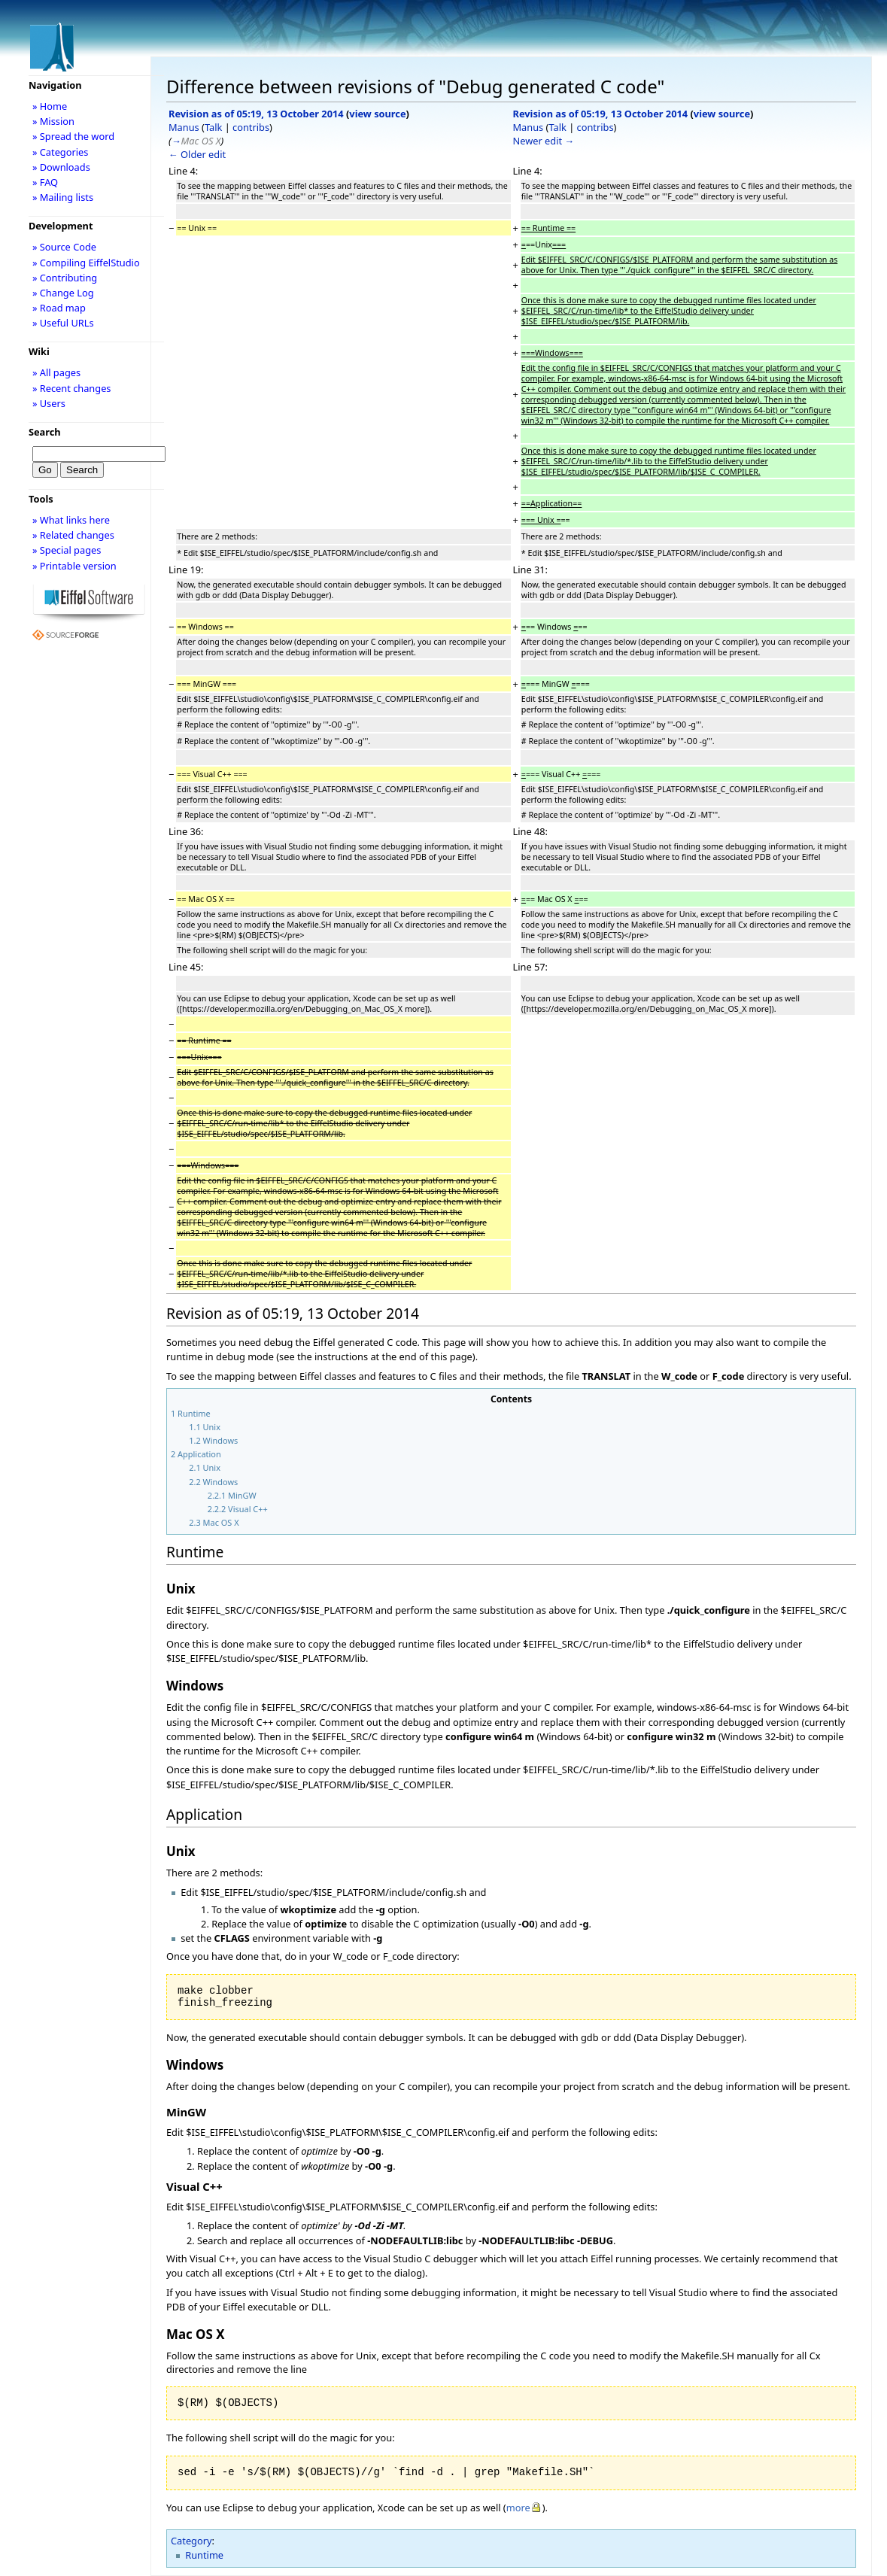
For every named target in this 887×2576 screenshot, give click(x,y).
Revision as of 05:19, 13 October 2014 (256, 113)
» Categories (60, 152)
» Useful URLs (63, 323)
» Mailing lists (62, 197)
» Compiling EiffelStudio (86, 262)
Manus (184, 127)
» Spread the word (73, 136)
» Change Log (63, 292)
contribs (250, 127)
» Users (48, 403)
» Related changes (73, 535)
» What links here (71, 520)
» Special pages (66, 550)
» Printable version (74, 566)
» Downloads (61, 167)
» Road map (59, 307)
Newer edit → (544, 140)
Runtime (204, 2555)
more (518, 2507)
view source (377, 113)
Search (45, 432)
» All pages (56, 372)
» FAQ (45, 182)
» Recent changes (71, 388)
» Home (49, 106)
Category (191, 2540)
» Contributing (64, 277)
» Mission (53, 121)
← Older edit (197, 154)
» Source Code (64, 247)
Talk (213, 127)
